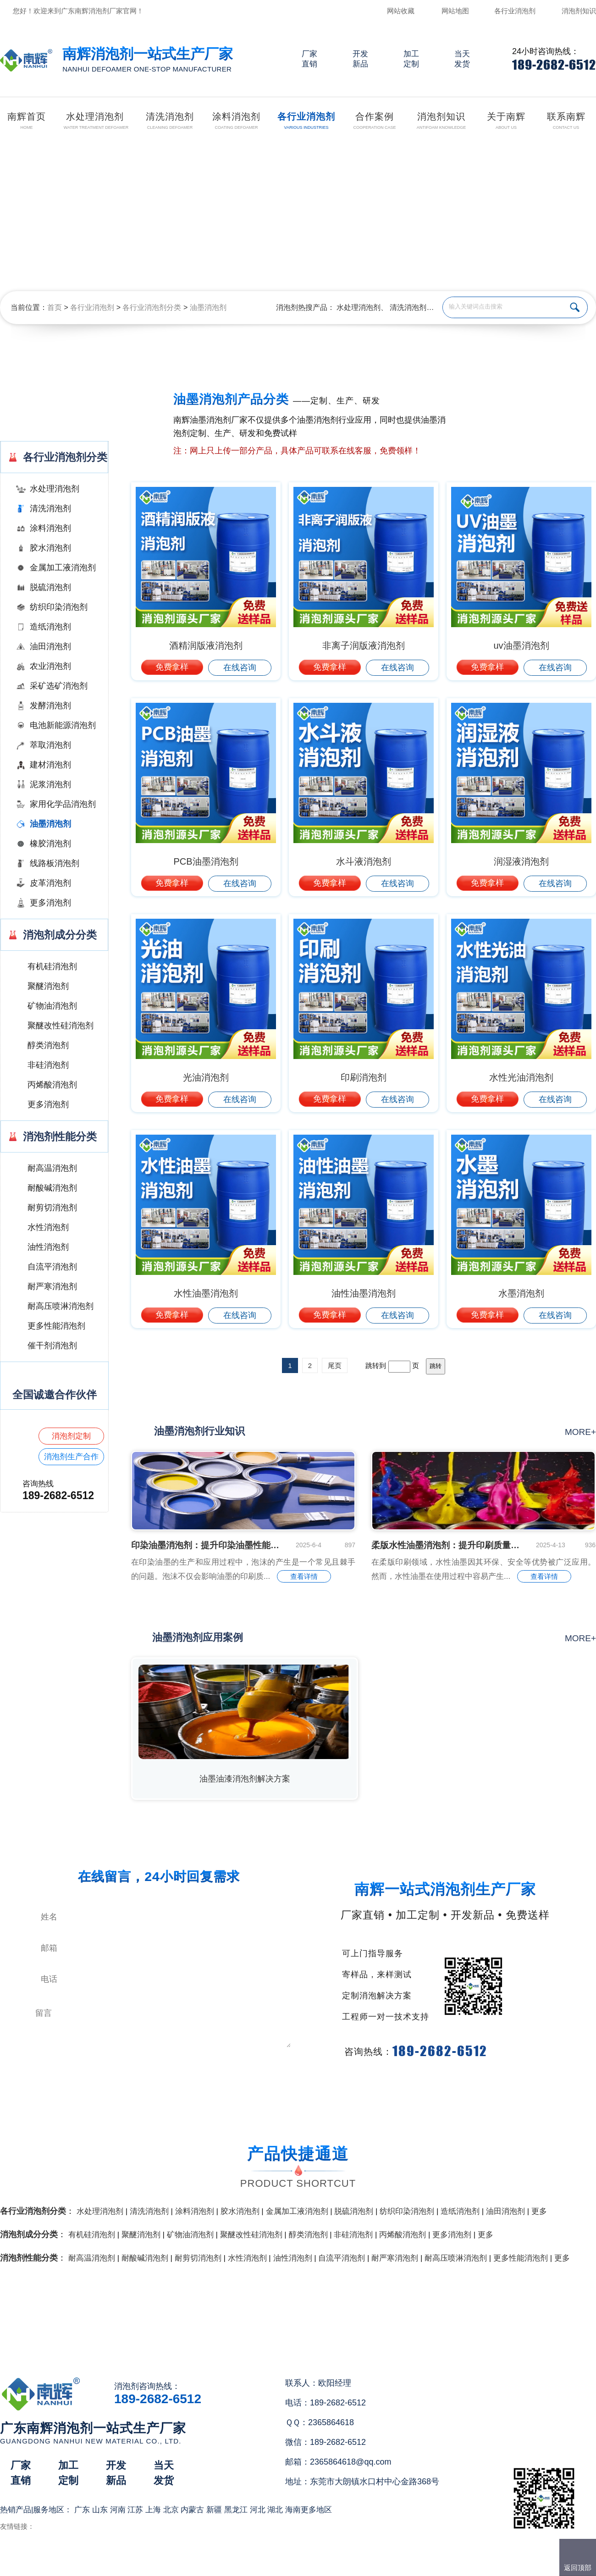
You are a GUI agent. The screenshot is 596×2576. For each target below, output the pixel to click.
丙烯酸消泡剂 (52, 1084)
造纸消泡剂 (50, 626)
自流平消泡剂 (52, 1266)
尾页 (335, 1365)
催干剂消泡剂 (52, 1345)
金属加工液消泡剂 (63, 567)
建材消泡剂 (50, 764)
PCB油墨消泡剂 (205, 861)
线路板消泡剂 (54, 863)
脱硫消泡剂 (50, 587)
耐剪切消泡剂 (52, 1207)
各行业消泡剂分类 (151, 307)
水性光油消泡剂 (521, 1077)
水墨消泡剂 (521, 1293)
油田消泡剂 (50, 646)
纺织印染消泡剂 (59, 607)
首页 (54, 307)
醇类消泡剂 (48, 1045)
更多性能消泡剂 (56, 1325)
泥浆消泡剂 (50, 784)
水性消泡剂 (48, 1227)
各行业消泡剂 (514, 11)
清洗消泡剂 (408, 307)
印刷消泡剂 (363, 1077)
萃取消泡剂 (50, 745)
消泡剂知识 (579, 11)
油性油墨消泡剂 (363, 1293)
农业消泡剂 (50, 666)
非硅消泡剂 (48, 1065)
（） (350, 2565)
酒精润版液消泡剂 (206, 645)
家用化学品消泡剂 (63, 804)
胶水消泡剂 (50, 547)
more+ (580, 1432)
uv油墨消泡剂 (521, 645)
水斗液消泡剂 (363, 861)
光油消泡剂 (206, 1077)
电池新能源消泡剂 (63, 725)
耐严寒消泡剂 (52, 1286)
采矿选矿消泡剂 (59, 685)
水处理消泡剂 (359, 307)
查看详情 (304, 1576)
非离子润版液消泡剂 (363, 645)
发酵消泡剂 (50, 705)
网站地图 (455, 11)
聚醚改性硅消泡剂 (61, 1025)
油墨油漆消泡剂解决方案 (244, 1778)
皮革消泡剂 (50, 883)
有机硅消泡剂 (52, 966)
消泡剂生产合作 (71, 1456)
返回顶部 (577, 2567)
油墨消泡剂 (208, 307)
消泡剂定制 (71, 1436)
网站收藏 (400, 11)
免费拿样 (171, 667)
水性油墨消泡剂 (206, 1293)
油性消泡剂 (48, 1247)
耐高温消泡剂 (52, 1168)
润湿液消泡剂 (521, 861)
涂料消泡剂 (50, 528)
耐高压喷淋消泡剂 (61, 1306)
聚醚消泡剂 (48, 986)
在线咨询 (239, 667)
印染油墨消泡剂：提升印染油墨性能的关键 (206, 1545)
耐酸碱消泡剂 (52, 1187)
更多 (539, 2211)
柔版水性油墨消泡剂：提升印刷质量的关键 (446, 1545)
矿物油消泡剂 (52, 1005)
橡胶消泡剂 (50, 843)
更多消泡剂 (50, 902)
